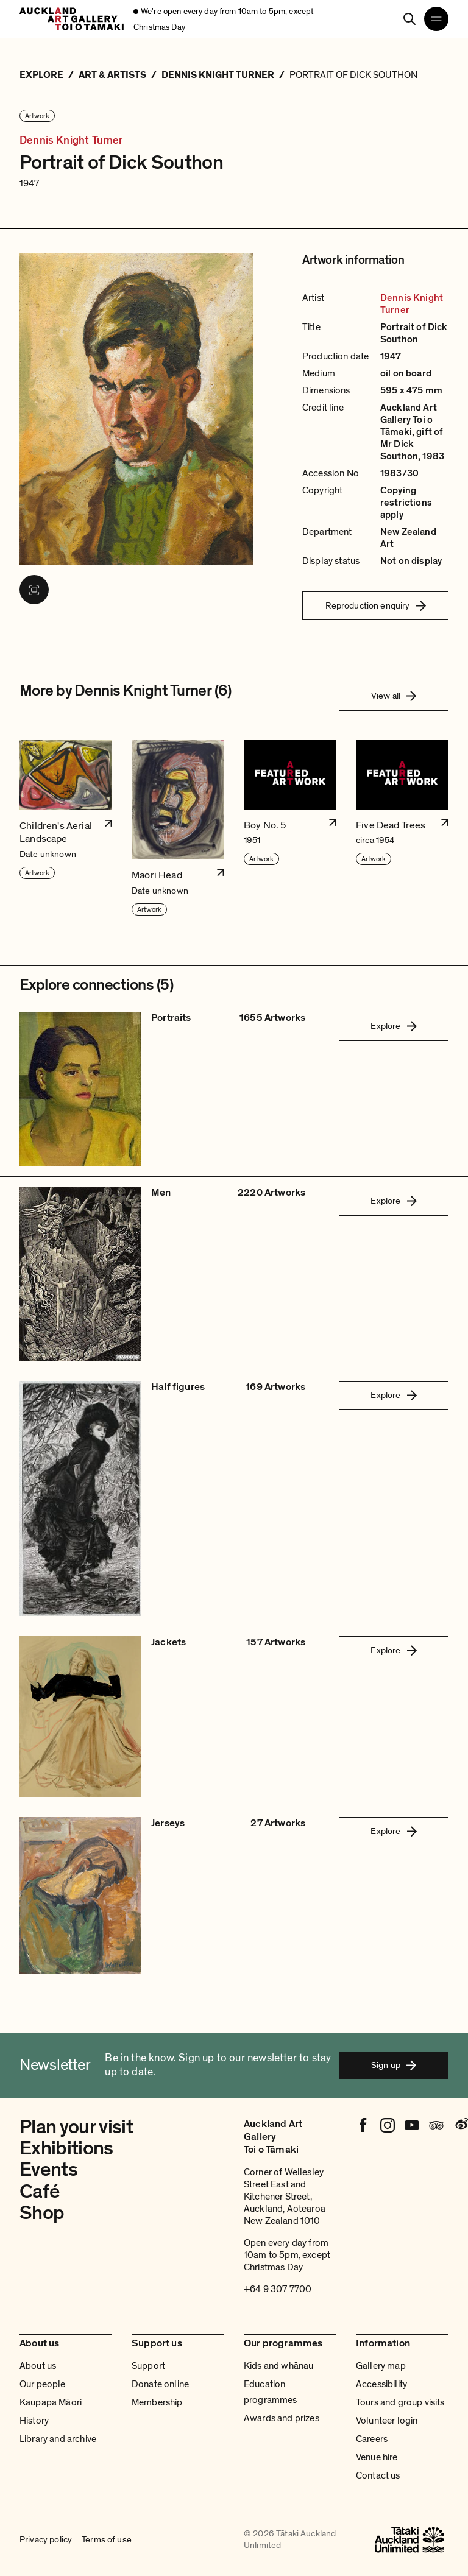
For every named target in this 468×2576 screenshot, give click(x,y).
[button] (66, 828)
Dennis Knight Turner (71, 140)
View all (393, 696)
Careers (372, 2439)
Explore (393, 1026)
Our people (43, 2384)
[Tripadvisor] (436, 2125)
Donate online (160, 2384)
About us (38, 2366)
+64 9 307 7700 (277, 2289)
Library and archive (58, 2439)
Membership (157, 2402)
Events (48, 2169)
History (34, 2420)
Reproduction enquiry (375, 605)
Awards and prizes (281, 2418)
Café (39, 2191)
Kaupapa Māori (51, 2402)
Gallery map (381, 2366)
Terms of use (107, 2539)
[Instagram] (387, 2125)
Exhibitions (66, 2148)
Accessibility (381, 2384)
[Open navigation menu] (436, 19)
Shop (42, 2213)
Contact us (378, 2475)
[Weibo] (460, 2125)
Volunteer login (386, 2420)
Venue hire (377, 2457)
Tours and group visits (400, 2402)
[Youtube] (412, 2125)
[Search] (409, 19)
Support (148, 2366)
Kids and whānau (278, 2366)
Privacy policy (46, 2539)
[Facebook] (363, 2125)
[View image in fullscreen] (34, 589)
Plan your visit (76, 2127)
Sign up (393, 2065)
